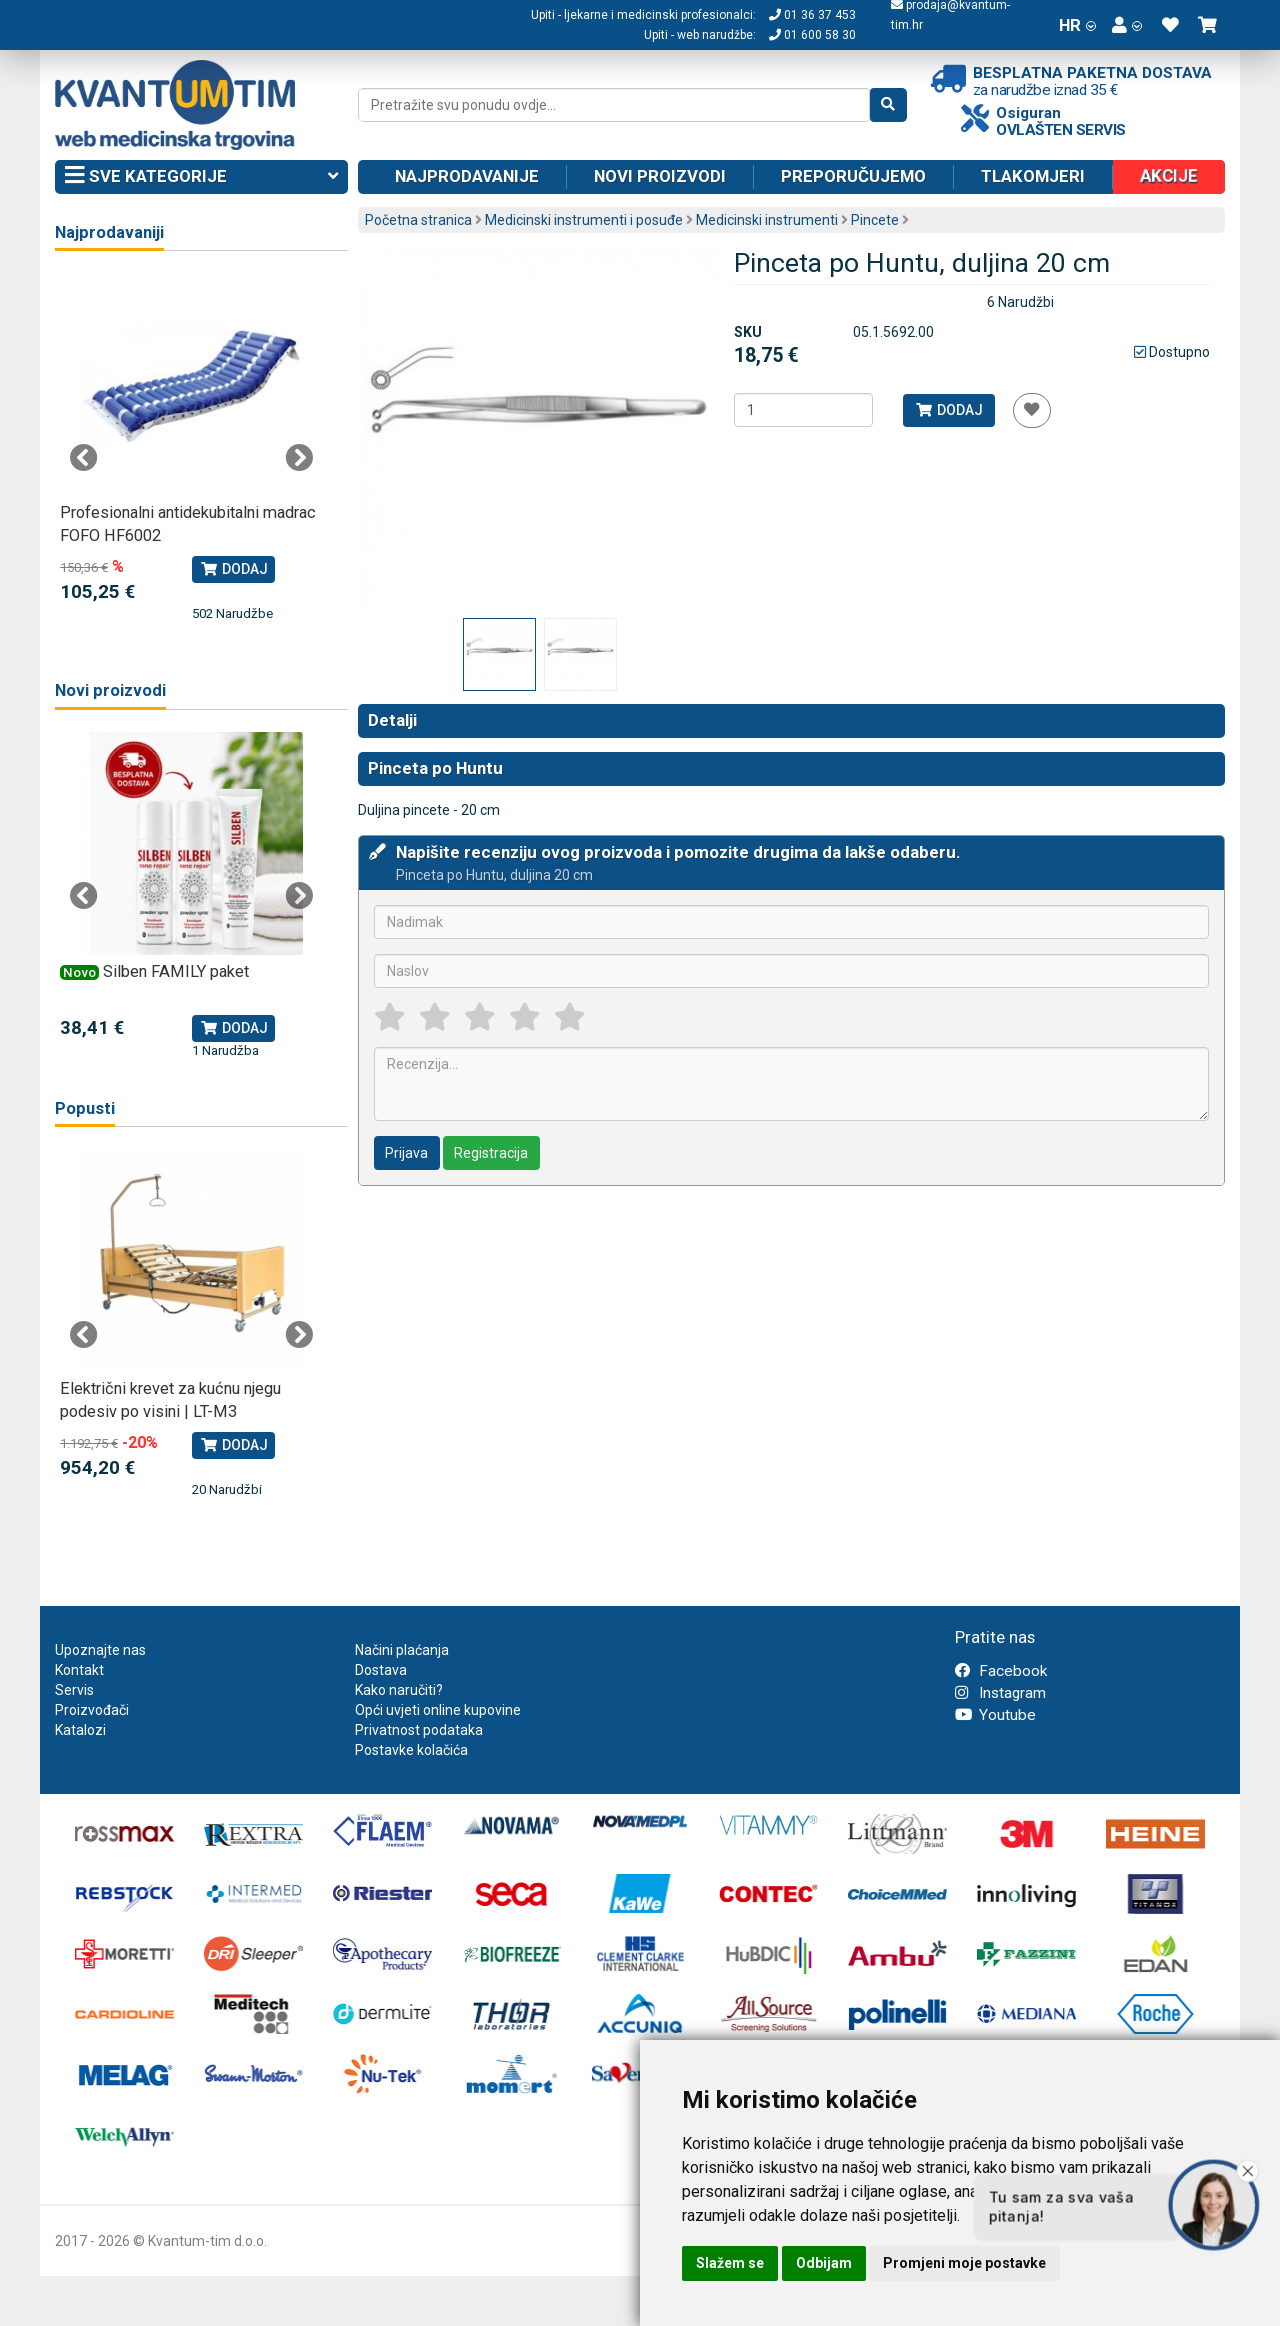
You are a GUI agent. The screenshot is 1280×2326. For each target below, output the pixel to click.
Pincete (875, 220)
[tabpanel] (191, 448)
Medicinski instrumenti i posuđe (584, 220)
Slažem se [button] (730, 2263)
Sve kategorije (201, 177)
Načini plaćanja (402, 1650)
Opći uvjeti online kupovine (438, 1710)
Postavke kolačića (411, 1750)
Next (299, 458)
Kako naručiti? (399, 1690)
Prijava (406, 1153)
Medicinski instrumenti (767, 220)
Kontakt (79, 1670)
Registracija (491, 1153)
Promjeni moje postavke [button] (964, 2263)
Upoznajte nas (100, 1650)
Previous (84, 458)
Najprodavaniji (109, 232)
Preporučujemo (853, 176)
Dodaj (948, 410)
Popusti (85, 1108)
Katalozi (80, 1730)
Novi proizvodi (660, 176)
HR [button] (1077, 25)
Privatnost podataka (419, 1730)
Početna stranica (418, 220)
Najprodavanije (467, 176)
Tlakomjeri (1033, 176)
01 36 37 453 (812, 15)
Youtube (995, 1715)
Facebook (1001, 1671)
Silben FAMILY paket (176, 971)
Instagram (1000, 1693)
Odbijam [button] (824, 2263)
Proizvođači (92, 1710)
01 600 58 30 (812, 35)
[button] (1127, 25)
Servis (74, 1690)
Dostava (381, 1670)
